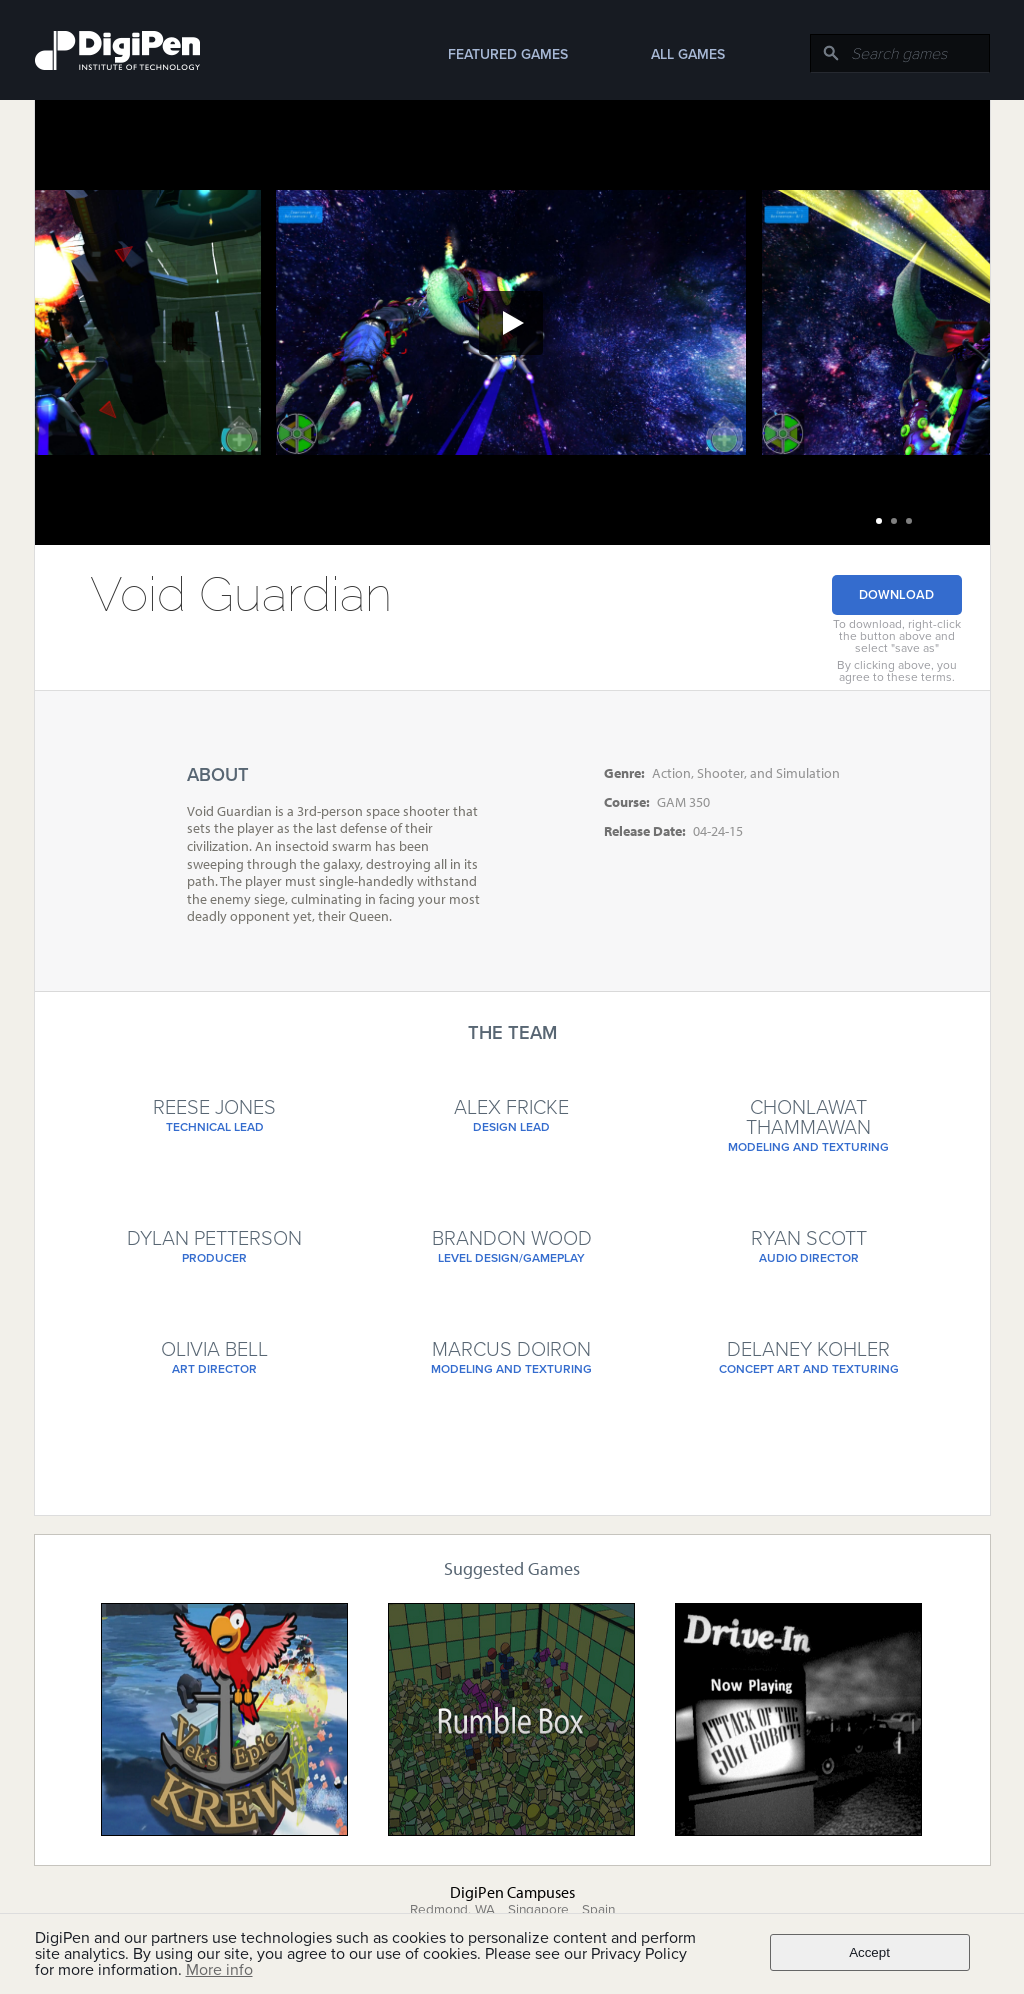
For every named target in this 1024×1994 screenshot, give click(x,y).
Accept (869, 1952)
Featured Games (508, 54)
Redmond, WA (452, 1910)
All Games (688, 54)
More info (219, 1970)
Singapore (538, 1910)
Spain (598, 1910)
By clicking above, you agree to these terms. (897, 671)
